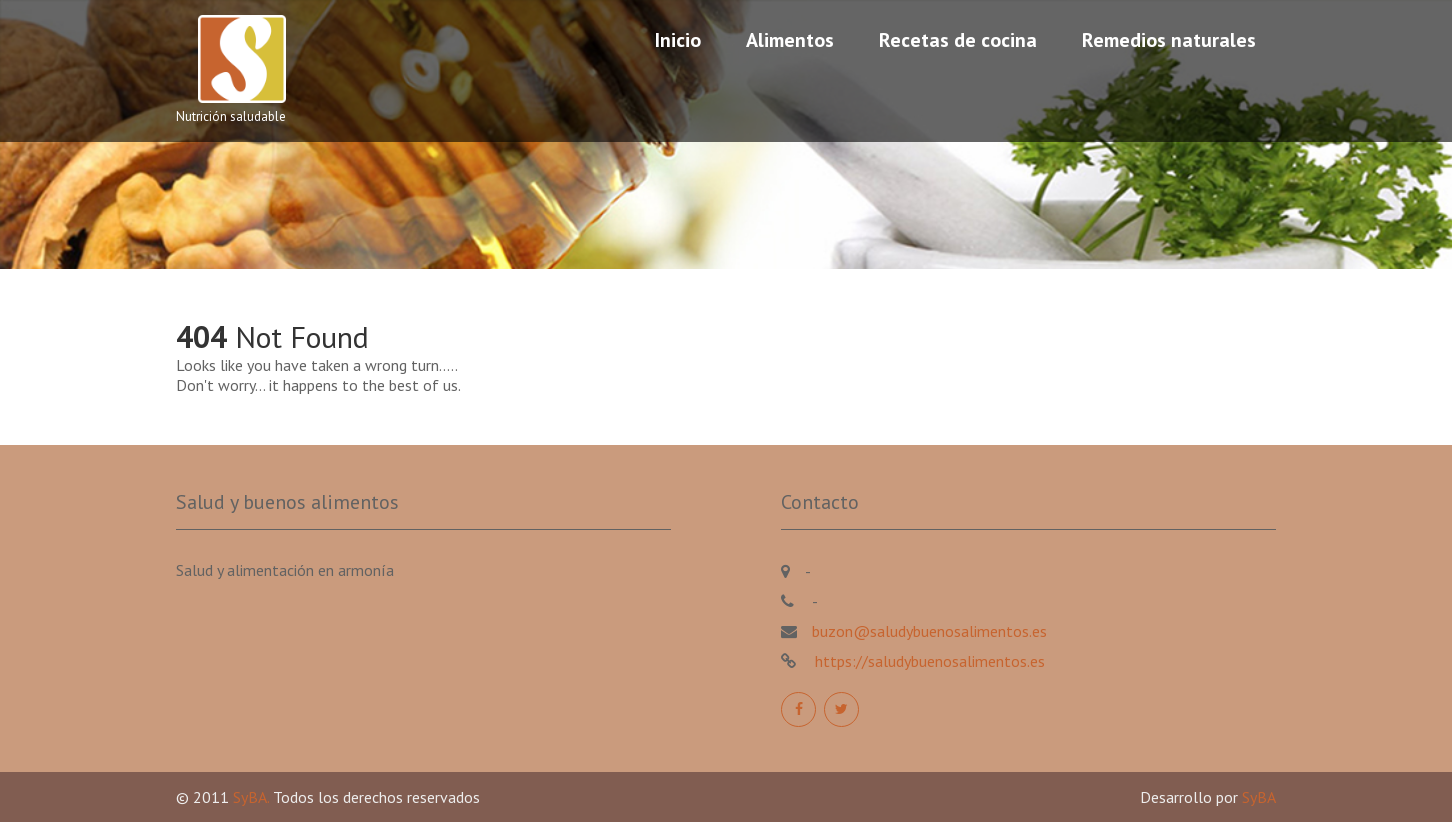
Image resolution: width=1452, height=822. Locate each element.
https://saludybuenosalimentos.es (928, 661)
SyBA (1259, 797)
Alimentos (790, 40)
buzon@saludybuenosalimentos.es (929, 631)
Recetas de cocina (958, 40)
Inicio (678, 40)
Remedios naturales (1169, 40)
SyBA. (253, 797)
